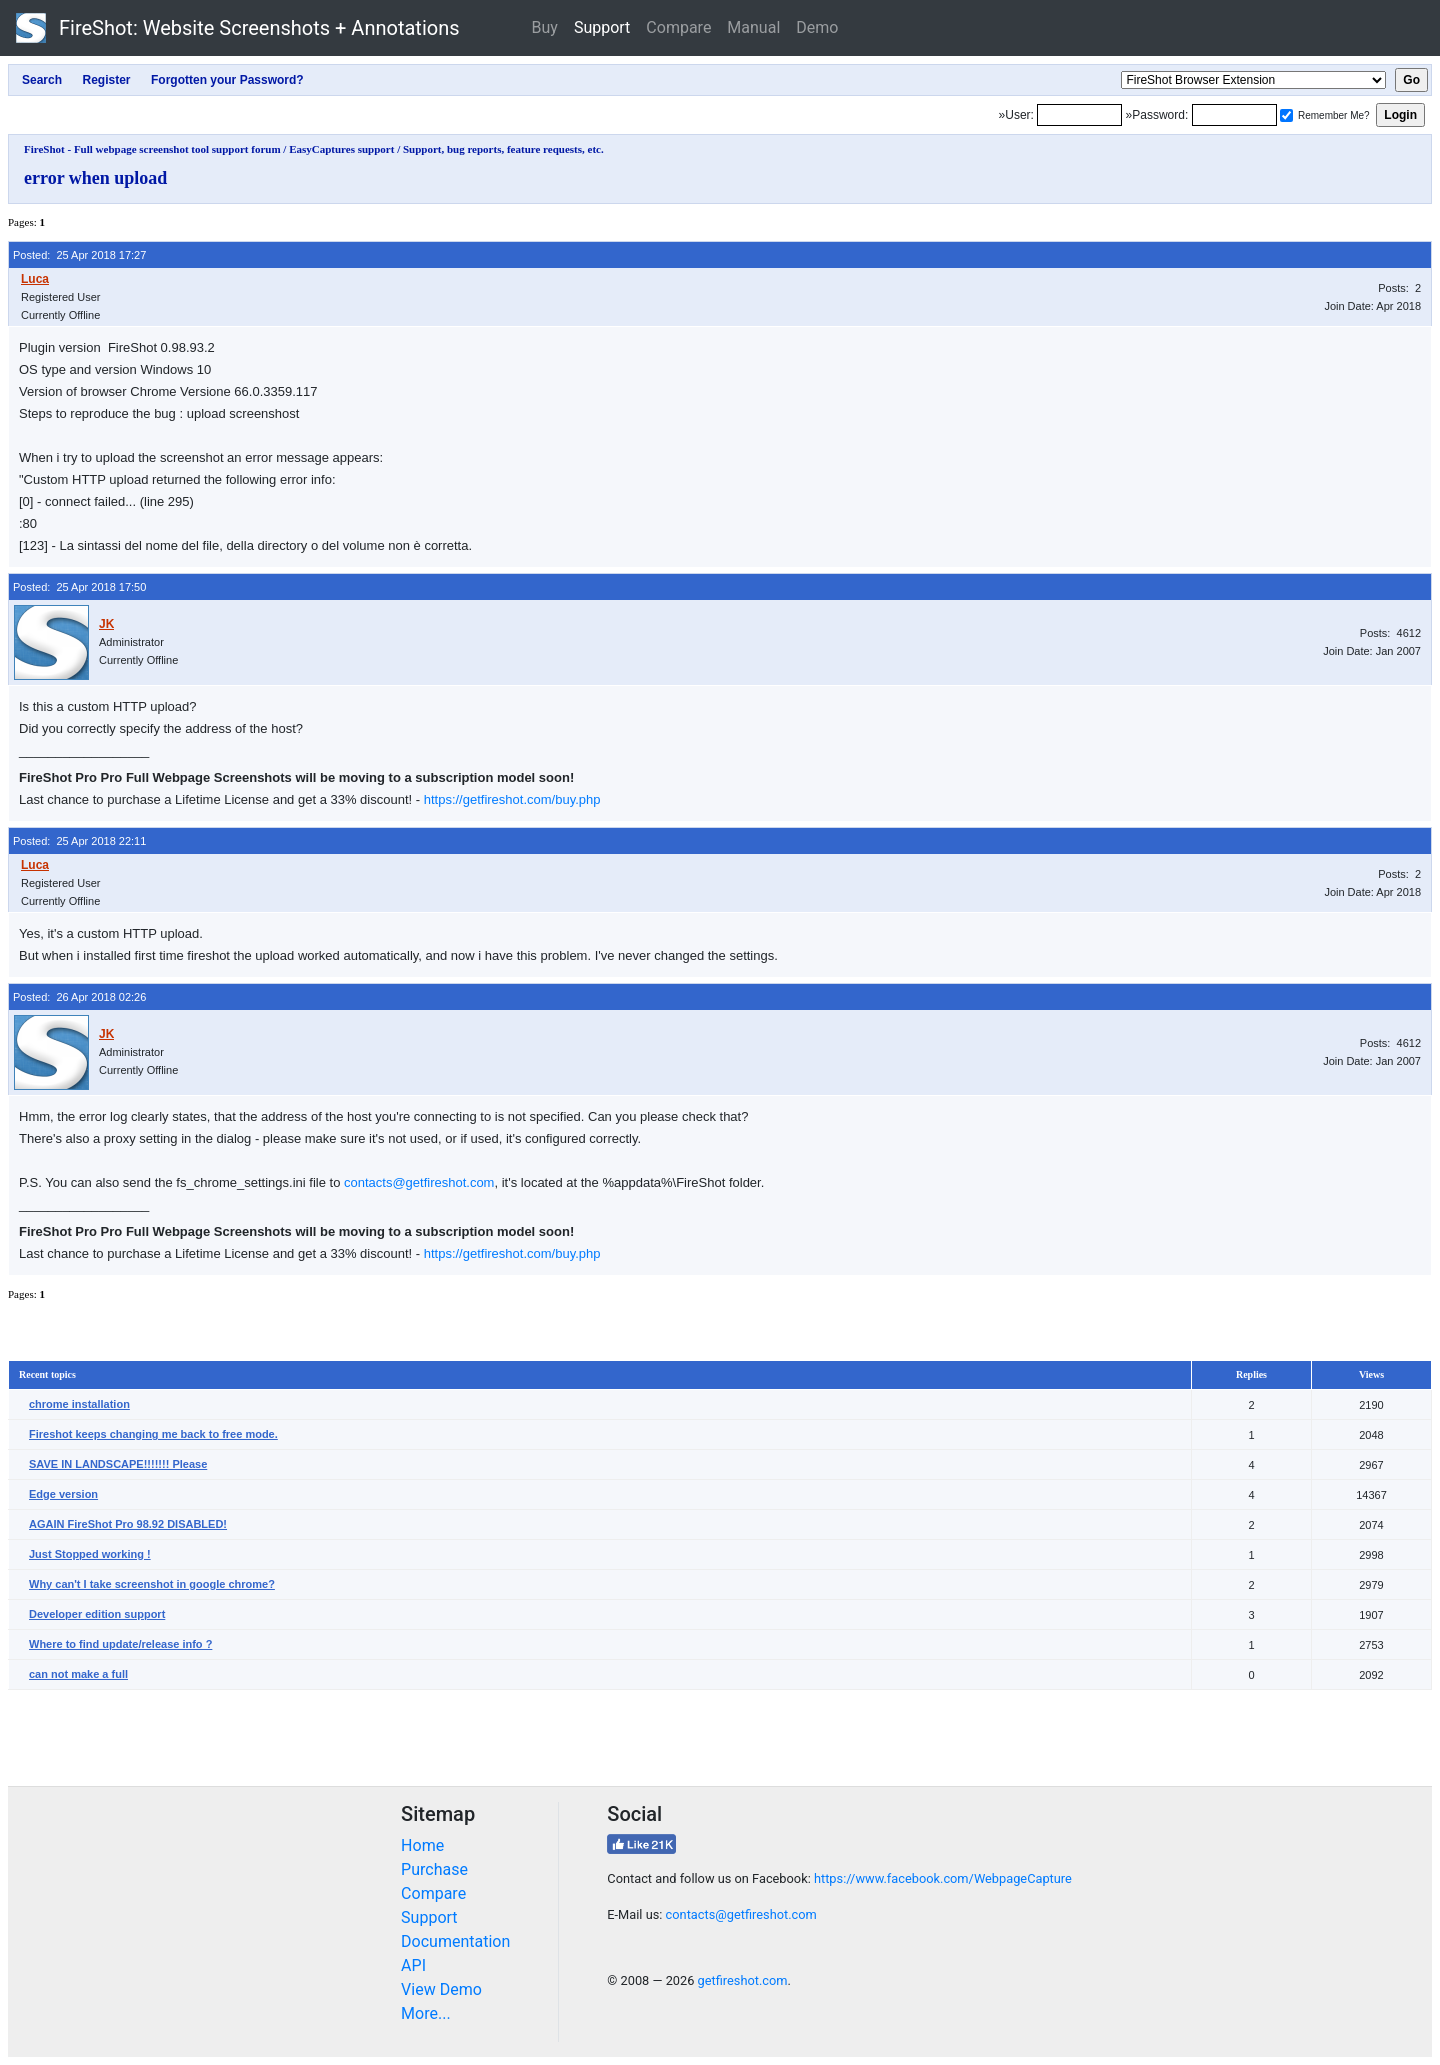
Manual (753, 27)
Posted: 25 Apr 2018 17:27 (79, 255)
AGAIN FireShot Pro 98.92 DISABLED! (128, 1524)
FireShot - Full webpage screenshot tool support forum (152, 149)
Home (422, 1845)
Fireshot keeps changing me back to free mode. (153, 1434)
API (413, 1965)
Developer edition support (97, 1614)
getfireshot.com (743, 1980)
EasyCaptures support (341, 149)
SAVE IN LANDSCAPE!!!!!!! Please (118, 1464)
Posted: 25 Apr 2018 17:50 (79, 587)
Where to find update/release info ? (120, 1644)
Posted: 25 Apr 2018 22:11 (79, 841)
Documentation (455, 1941)
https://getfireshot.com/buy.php (512, 799)
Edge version (63, 1494)
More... (426, 2013)
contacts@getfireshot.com (419, 1182)
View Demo (441, 1989)
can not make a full (78, 1674)
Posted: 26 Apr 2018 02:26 (79, 997)
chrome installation (79, 1404)
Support (602, 27)
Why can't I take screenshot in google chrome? (152, 1584)
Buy (545, 27)
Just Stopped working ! (90, 1554)
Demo (817, 27)
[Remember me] (1286, 115)
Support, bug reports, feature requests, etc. (503, 149)
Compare (678, 27)
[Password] (1234, 115)
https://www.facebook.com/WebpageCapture (943, 1878)
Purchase (434, 1869)
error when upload (95, 178)
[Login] (1079, 115)
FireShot (238, 28)
